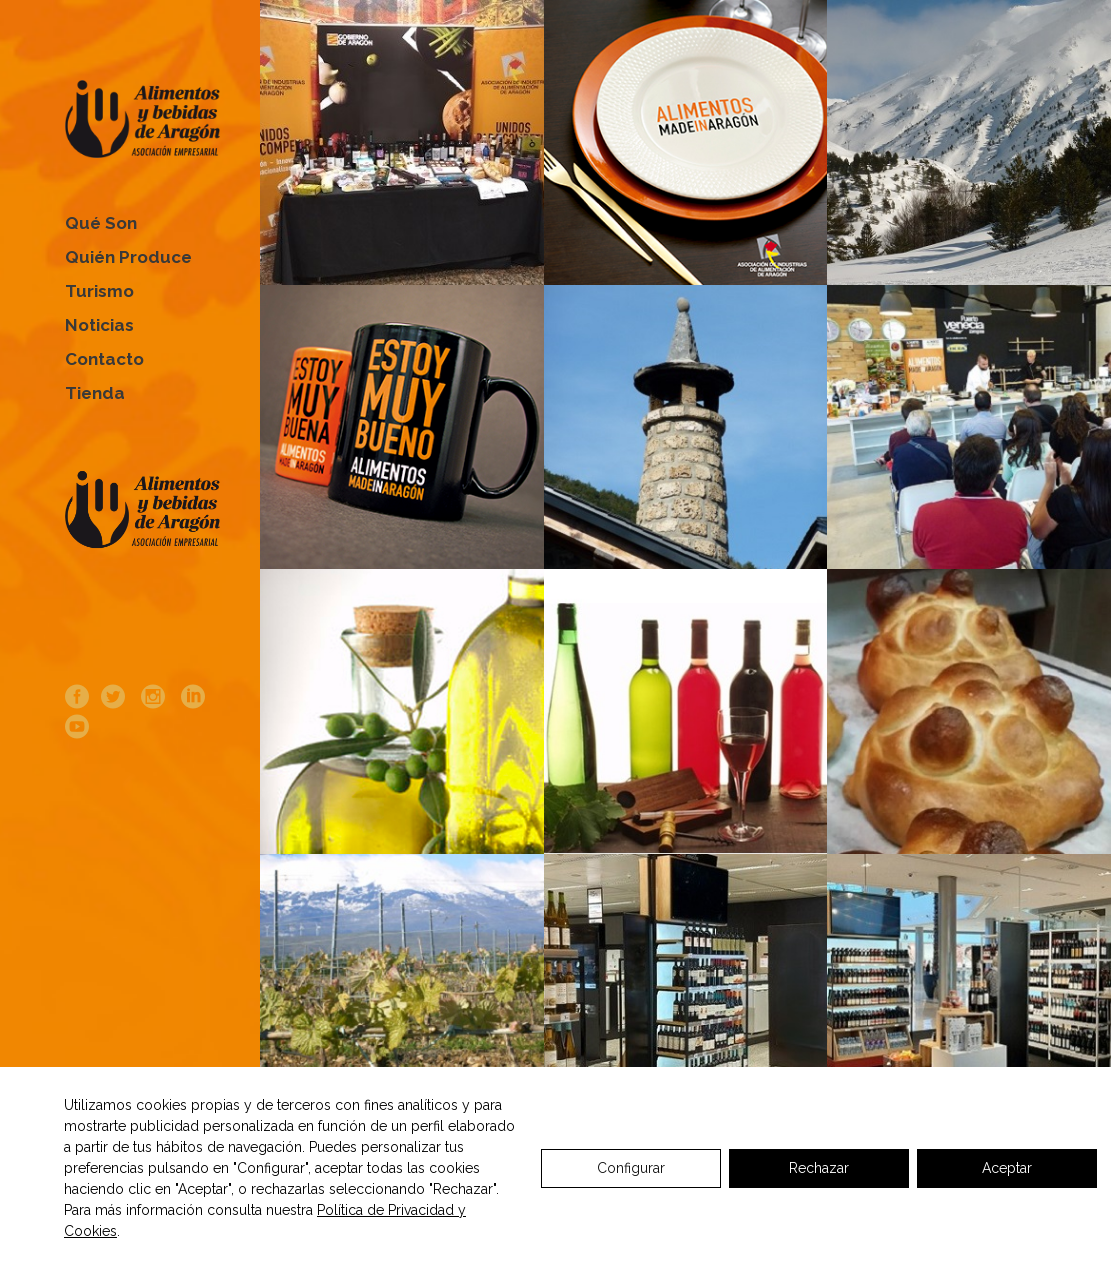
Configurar (631, 1168)
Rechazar (819, 1168)
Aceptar (1007, 1168)
